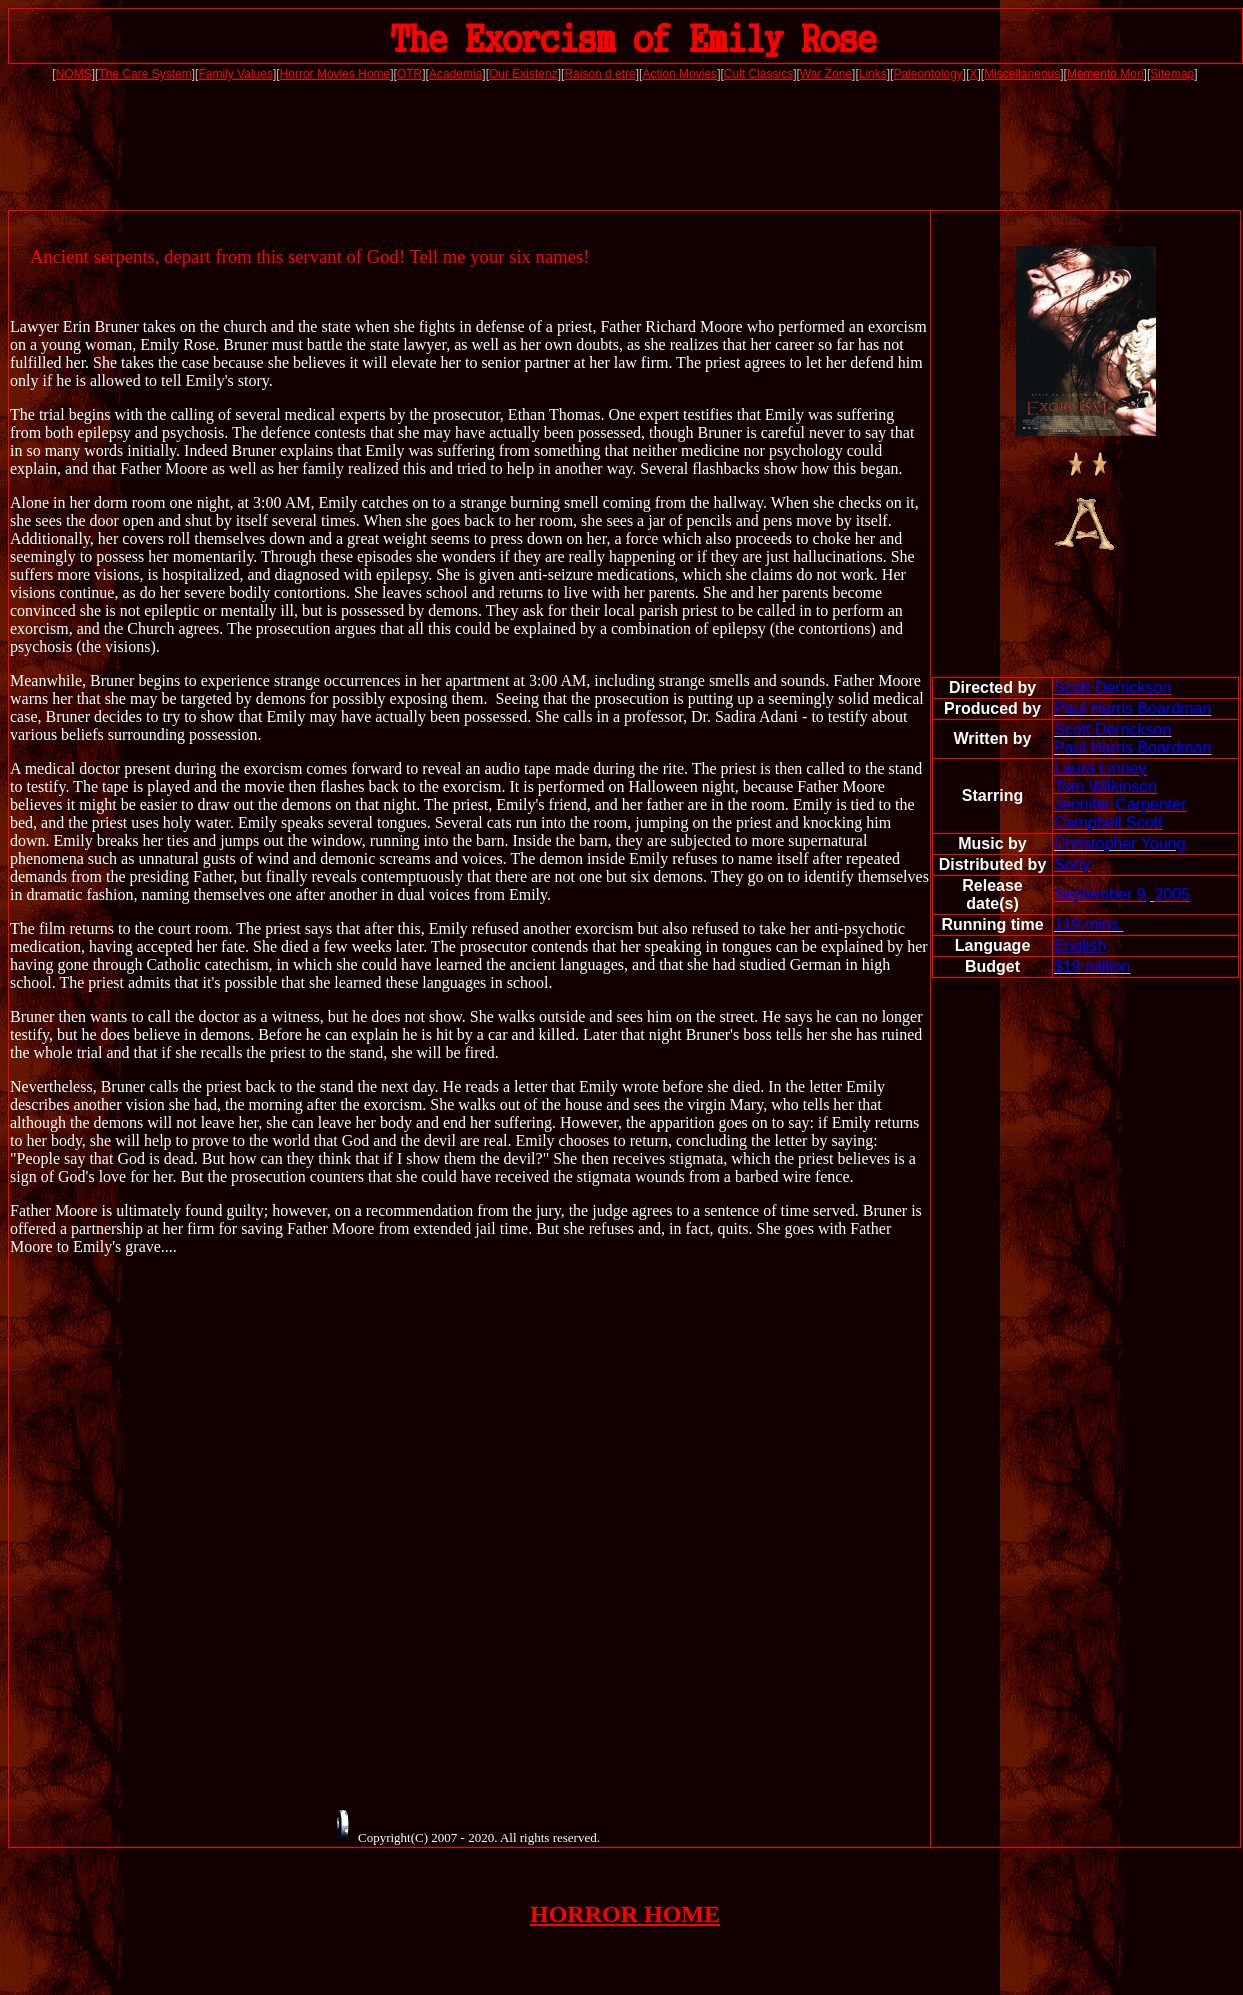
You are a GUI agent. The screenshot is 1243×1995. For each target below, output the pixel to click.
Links (873, 74)
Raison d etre (599, 74)
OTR (409, 74)
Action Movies (679, 74)
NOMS (74, 74)
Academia (455, 74)
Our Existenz (523, 74)
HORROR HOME (625, 1914)
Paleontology (927, 74)
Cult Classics (758, 74)
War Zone (826, 74)
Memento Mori (1105, 74)
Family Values (235, 74)
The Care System (144, 74)
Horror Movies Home (335, 74)
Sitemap (1172, 74)
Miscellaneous (1022, 74)
